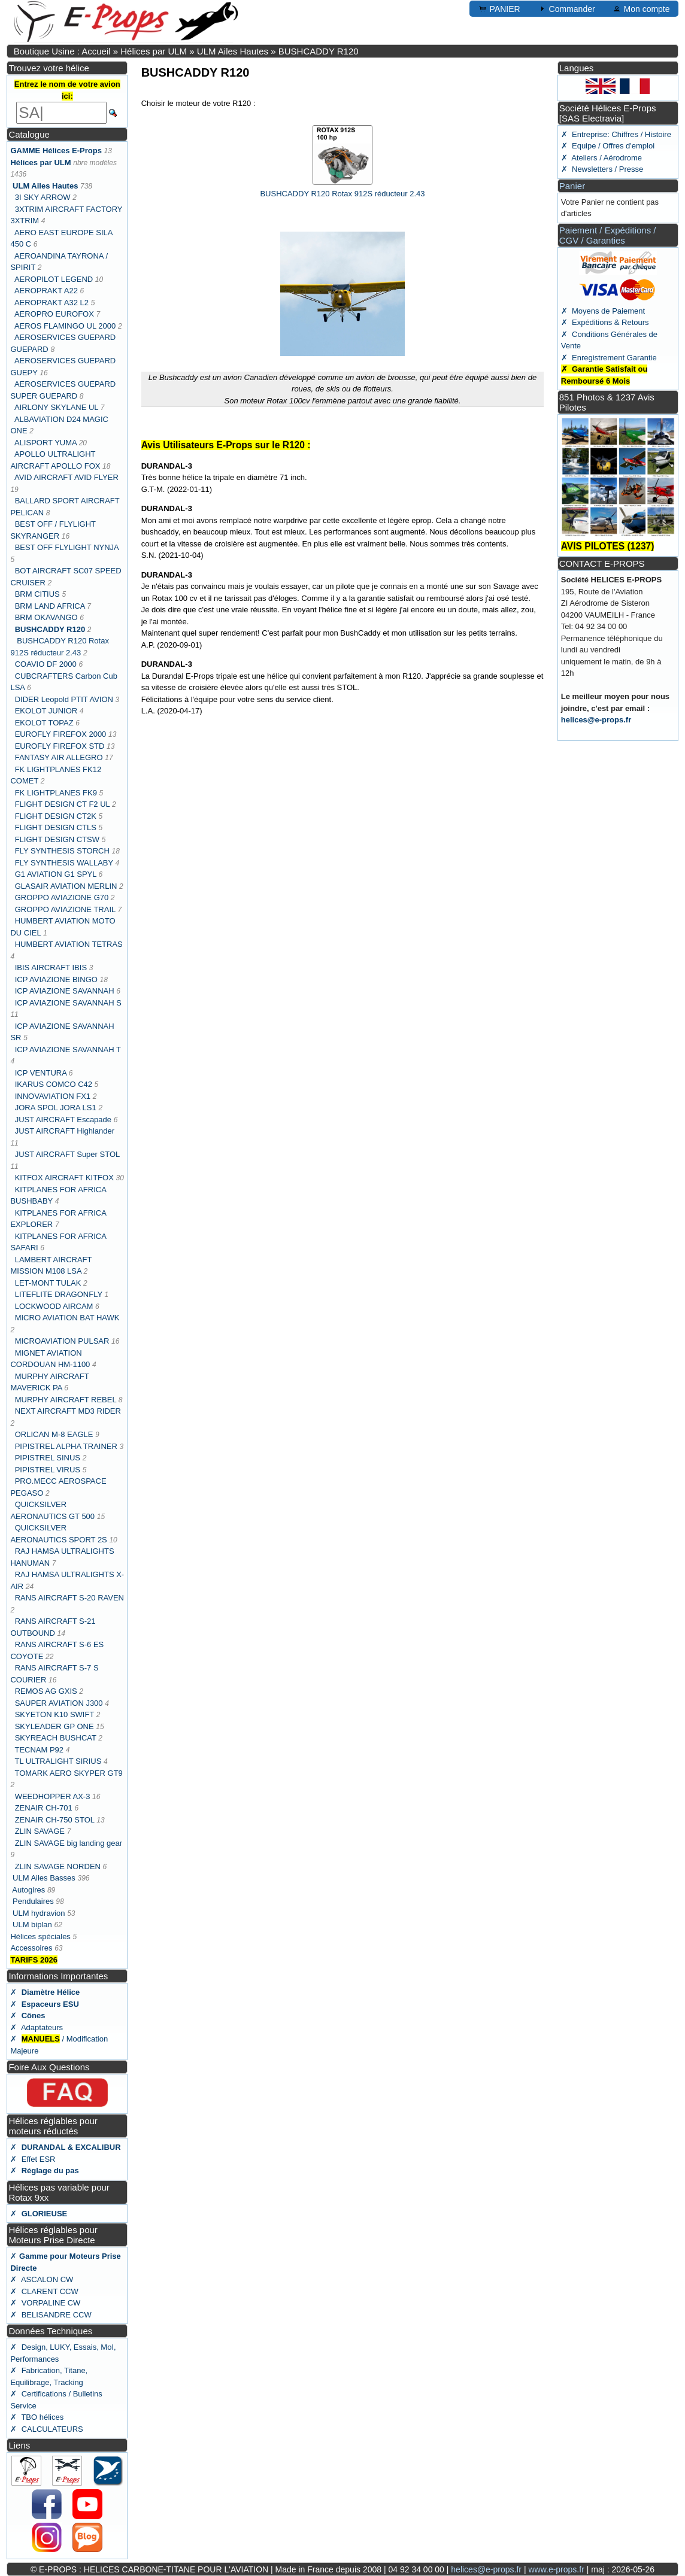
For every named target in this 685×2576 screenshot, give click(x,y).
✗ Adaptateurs (36, 2027)
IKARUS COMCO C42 (53, 1084)
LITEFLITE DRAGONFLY (58, 1294)
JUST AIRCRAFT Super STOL (67, 1154)
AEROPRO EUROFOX (54, 313)
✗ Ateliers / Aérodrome (601, 157)
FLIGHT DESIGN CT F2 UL (62, 804)
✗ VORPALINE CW (45, 2302)
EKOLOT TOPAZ (44, 722)
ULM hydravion (39, 1913)
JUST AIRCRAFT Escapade (63, 1119)
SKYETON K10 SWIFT (54, 1714)
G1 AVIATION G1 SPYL (55, 874)
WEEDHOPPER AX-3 (52, 1796)
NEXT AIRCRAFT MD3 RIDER (68, 1411)
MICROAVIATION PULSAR (62, 1340)
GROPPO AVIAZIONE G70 (62, 897)
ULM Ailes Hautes (232, 51)
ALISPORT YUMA (45, 442)
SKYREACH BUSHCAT (55, 1737)
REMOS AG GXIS (46, 1691)
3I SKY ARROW (43, 197)
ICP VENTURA (40, 1072)
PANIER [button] (499, 8)
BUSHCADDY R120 (318, 51)
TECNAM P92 (38, 1749)
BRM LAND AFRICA (50, 606)
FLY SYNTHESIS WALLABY (64, 862)
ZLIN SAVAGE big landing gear (68, 1843)
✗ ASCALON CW (41, 2279)
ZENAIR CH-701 (43, 1807)
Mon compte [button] (641, 8)
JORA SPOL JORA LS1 (55, 1107)
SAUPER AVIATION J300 (59, 1703)
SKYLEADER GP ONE (54, 1726)
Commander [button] (566, 8)
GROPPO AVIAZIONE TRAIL (65, 909)
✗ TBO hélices (36, 2417)
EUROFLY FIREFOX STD (60, 746)
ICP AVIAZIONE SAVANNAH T (68, 1049)
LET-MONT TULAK (48, 1282)
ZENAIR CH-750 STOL (55, 1819)
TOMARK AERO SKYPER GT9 (68, 1773)
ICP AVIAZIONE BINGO (56, 979)
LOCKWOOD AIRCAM (55, 1306)
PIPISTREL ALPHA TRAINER (66, 1446)
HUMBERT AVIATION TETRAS (69, 944)
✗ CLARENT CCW (44, 2291)
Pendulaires (34, 1901)
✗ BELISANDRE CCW (50, 2314)
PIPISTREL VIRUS (47, 1469)
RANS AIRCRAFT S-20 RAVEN (69, 1597)
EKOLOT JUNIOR (46, 710)
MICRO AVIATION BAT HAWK (67, 1317)
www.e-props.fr (556, 2569)
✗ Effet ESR (32, 2159)
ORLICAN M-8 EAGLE (54, 1434)
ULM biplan (32, 1924)
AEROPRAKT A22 (46, 290)
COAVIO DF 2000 (46, 664)
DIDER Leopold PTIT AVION (64, 699)
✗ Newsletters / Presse (602, 169)
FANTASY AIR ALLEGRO (59, 757)
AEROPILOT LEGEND (54, 279)
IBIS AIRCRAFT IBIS (51, 967)
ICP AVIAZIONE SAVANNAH (66, 990)
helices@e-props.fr (596, 719)
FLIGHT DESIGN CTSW (57, 839)
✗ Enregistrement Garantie (609, 357)
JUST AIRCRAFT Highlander (64, 1130)
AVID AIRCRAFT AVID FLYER (66, 477)
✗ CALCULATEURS (46, 2429)
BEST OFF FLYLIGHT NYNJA (67, 547)
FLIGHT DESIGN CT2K (55, 816)
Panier (572, 186)
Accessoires (31, 1947)
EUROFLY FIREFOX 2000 (61, 734)
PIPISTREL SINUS (47, 1457)
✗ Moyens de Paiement (603, 310)
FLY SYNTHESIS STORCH (62, 850)
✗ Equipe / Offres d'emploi (607, 145)
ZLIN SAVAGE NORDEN (58, 1866)
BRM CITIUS (37, 594)
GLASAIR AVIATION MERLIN (66, 886)
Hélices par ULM (153, 51)
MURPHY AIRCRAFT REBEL (66, 1399)
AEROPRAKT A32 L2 (51, 302)
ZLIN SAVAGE (40, 1831)
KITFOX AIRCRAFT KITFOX (64, 1177)
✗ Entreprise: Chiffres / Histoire (616, 134)
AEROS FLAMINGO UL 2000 (65, 325)
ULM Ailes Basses (44, 1877)
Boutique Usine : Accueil (62, 51)
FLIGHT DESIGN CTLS (55, 827)
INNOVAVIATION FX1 (52, 1096)
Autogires (29, 1889)
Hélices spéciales (40, 1936)
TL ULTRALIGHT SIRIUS (57, 1761)
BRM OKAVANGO (46, 617)
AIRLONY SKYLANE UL (56, 407)
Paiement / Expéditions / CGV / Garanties (607, 235)
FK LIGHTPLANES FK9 (56, 792)
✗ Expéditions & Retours (605, 322)
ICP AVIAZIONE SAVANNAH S (68, 1002)
